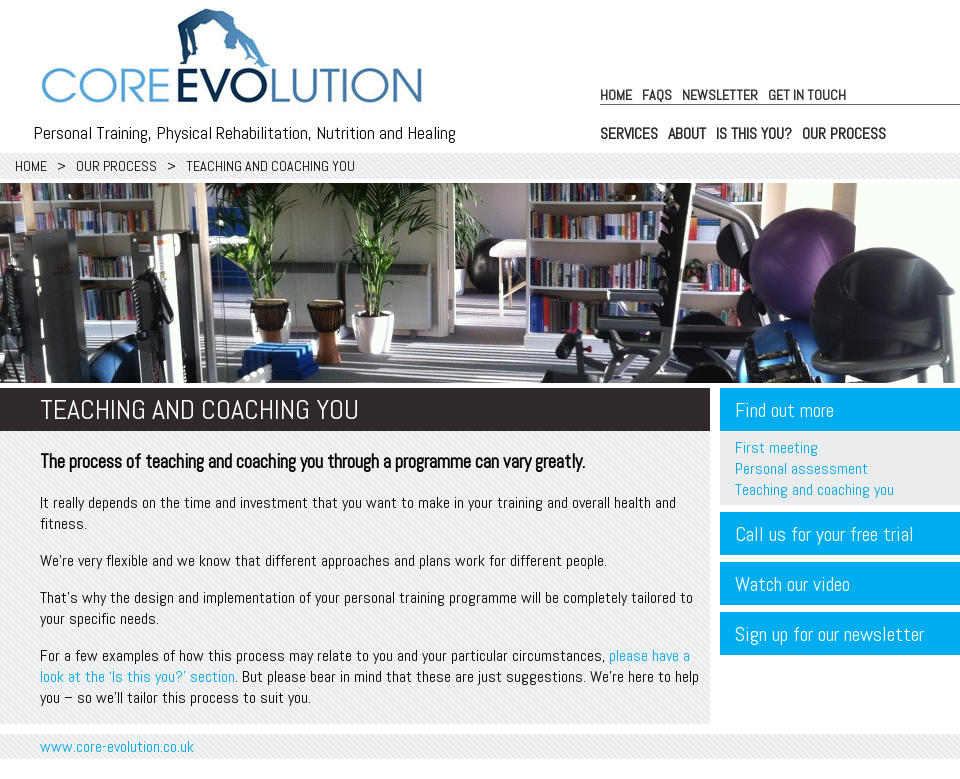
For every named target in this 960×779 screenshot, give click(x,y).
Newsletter (720, 95)
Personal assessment (801, 468)
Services (629, 133)
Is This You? (754, 133)
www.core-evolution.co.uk (117, 746)
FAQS (657, 95)
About (687, 133)
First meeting (776, 447)
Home (616, 95)
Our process (844, 133)
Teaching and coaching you (814, 489)
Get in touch (807, 95)
